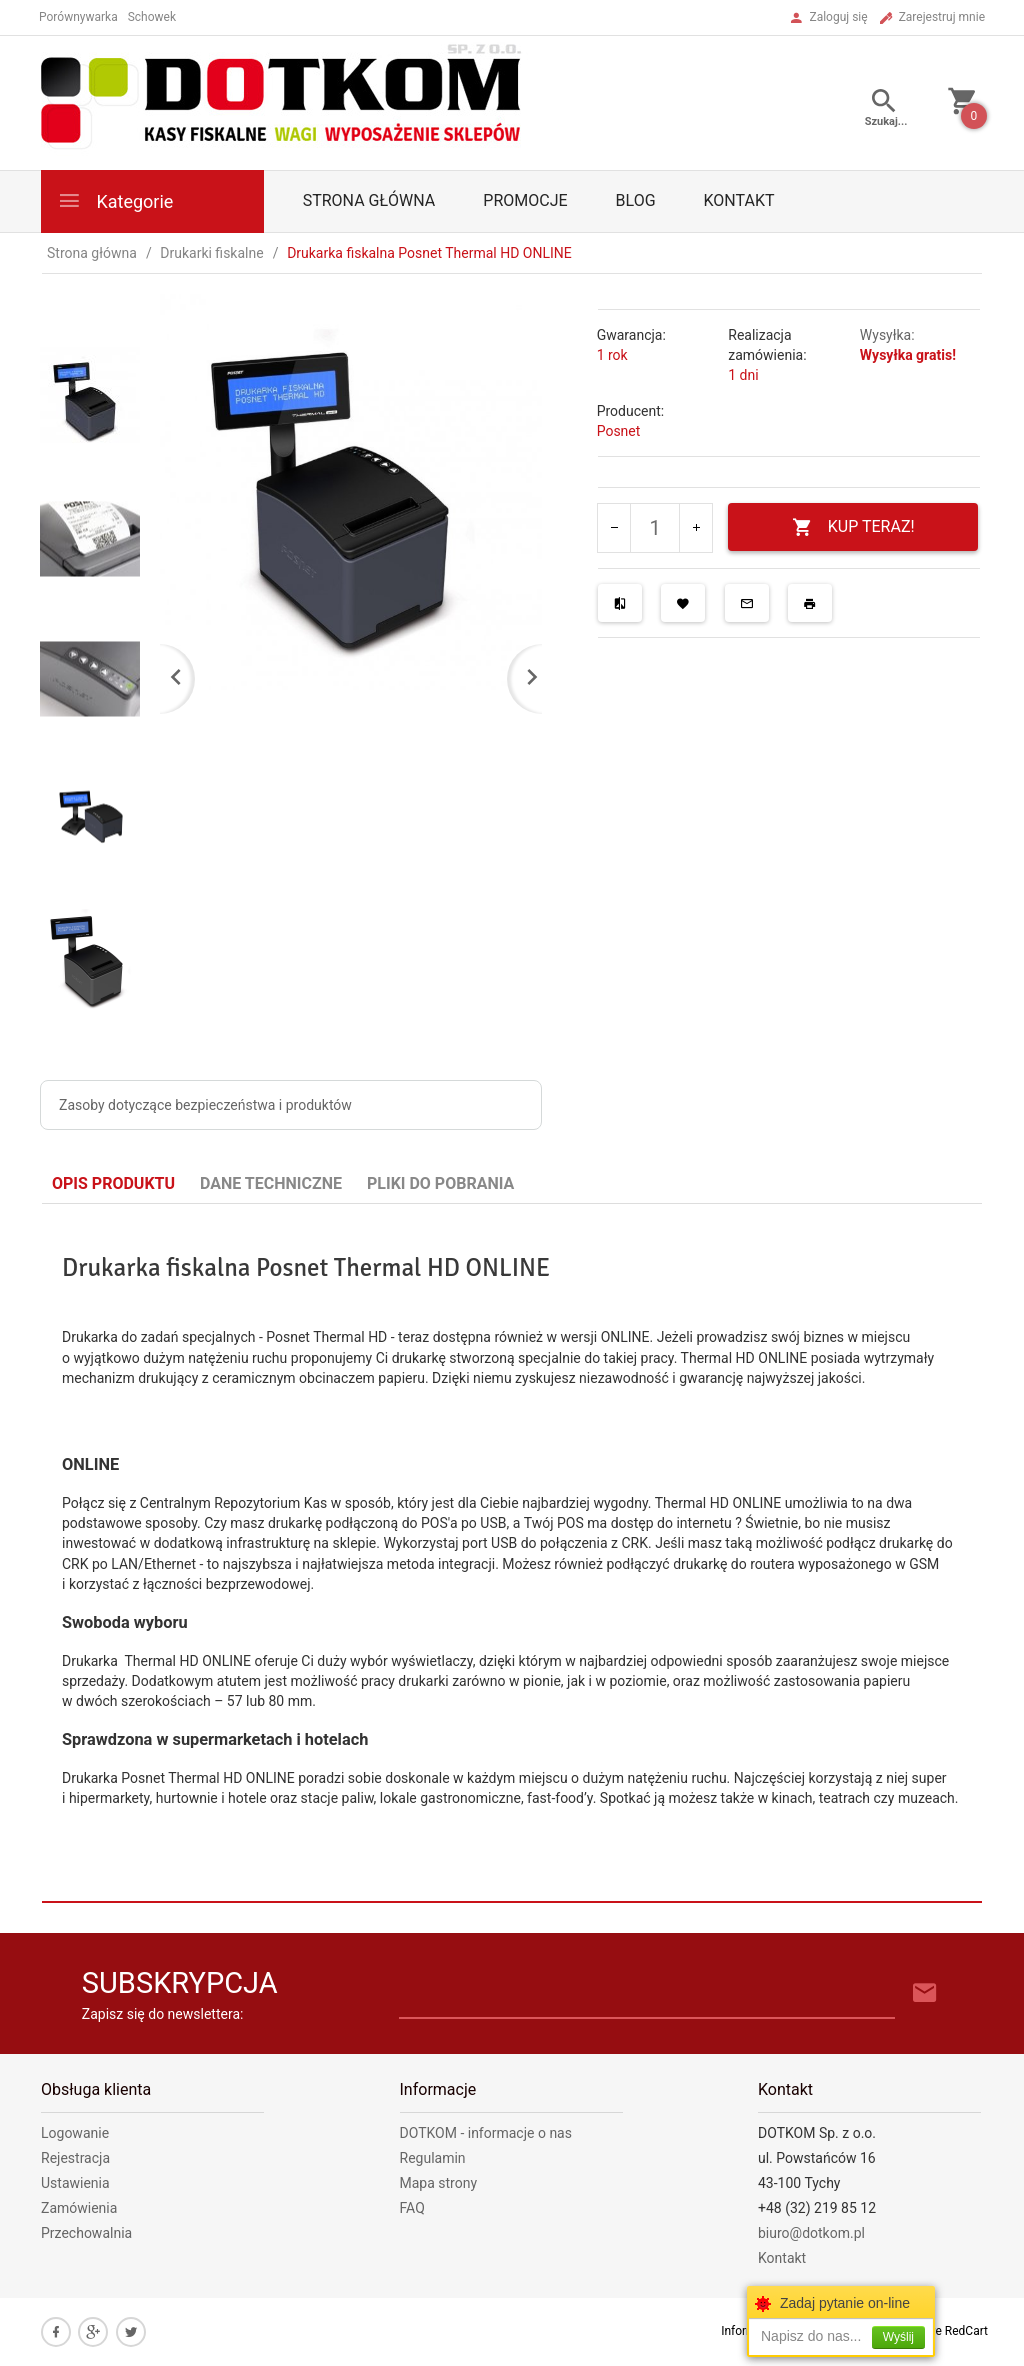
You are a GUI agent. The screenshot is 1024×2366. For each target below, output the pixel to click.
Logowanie (75, 2133)
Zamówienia (79, 2208)
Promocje (525, 200)
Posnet (619, 431)
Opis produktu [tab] (113, 1183)
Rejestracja (75, 2158)
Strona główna (369, 200)
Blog (636, 200)
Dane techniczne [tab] (271, 1183)
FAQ (412, 2208)
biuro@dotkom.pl (811, 2233)
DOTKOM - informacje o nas (486, 2133)
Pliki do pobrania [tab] (440, 1183)
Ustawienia (75, 2183)
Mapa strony (439, 2183)
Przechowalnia (86, 2233)
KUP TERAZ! (853, 527)
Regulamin (433, 2158)
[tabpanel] (512, 1552)
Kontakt (739, 200)
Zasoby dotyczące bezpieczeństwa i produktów (205, 1105)
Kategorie (115, 200)
